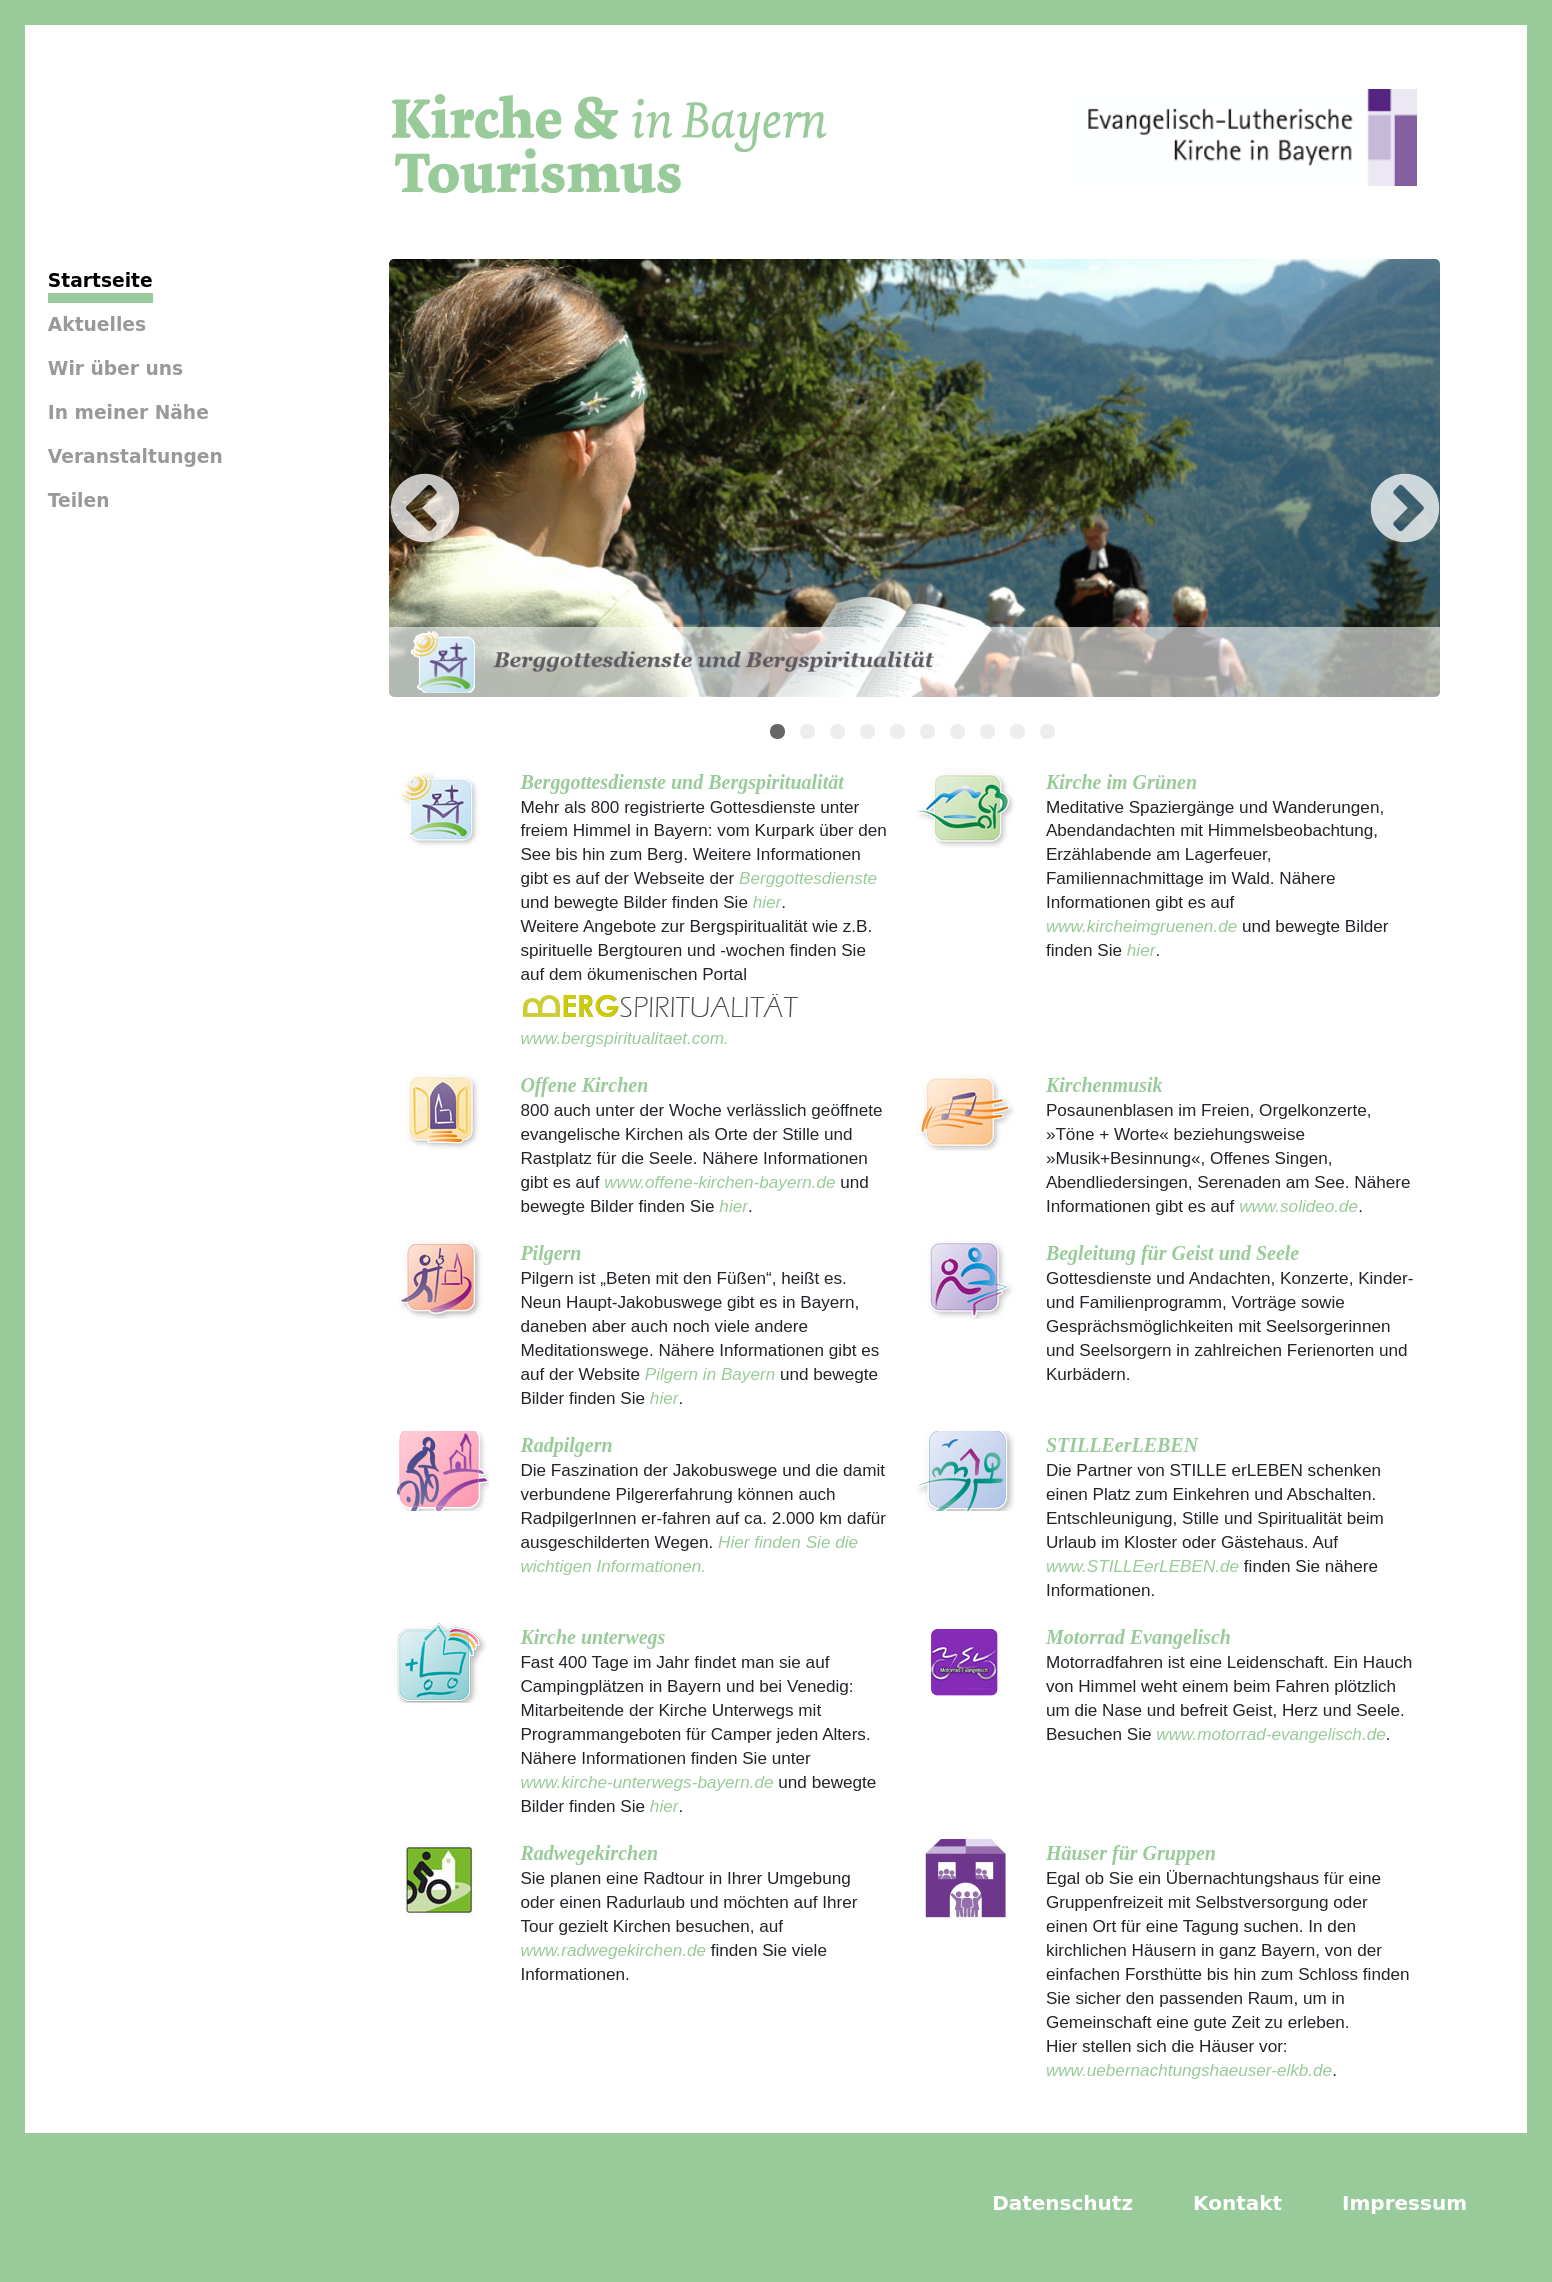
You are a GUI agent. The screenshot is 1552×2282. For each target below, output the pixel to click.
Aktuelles (97, 324)
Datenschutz (1062, 2203)
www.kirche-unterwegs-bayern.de (646, 1782)
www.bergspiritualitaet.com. (624, 1038)
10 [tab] (1050, 734)
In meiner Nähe (128, 412)
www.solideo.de (1298, 1206)
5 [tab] (900, 734)
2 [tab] (810, 734)
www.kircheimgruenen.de (1141, 926)
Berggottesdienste (808, 878)
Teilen (79, 500)
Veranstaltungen (135, 456)
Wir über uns (115, 368)
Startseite (100, 280)
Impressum (1404, 2203)
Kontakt (1237, 2203)
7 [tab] (960, 734)
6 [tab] (930, 734)
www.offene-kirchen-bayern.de (719, 1182)
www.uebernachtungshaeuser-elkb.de (1189, 2070)
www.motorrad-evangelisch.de (1270, 1734)
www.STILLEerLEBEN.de (1142, 1566)
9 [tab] (1020, 734)
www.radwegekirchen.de (613, 1950)
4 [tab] (870, 734)
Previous (395, 481)
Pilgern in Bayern (710, 1374)
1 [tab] (780, 734)
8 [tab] (990, 734)
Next (1375, 481)
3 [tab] (840, 734)
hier (764, 902)
